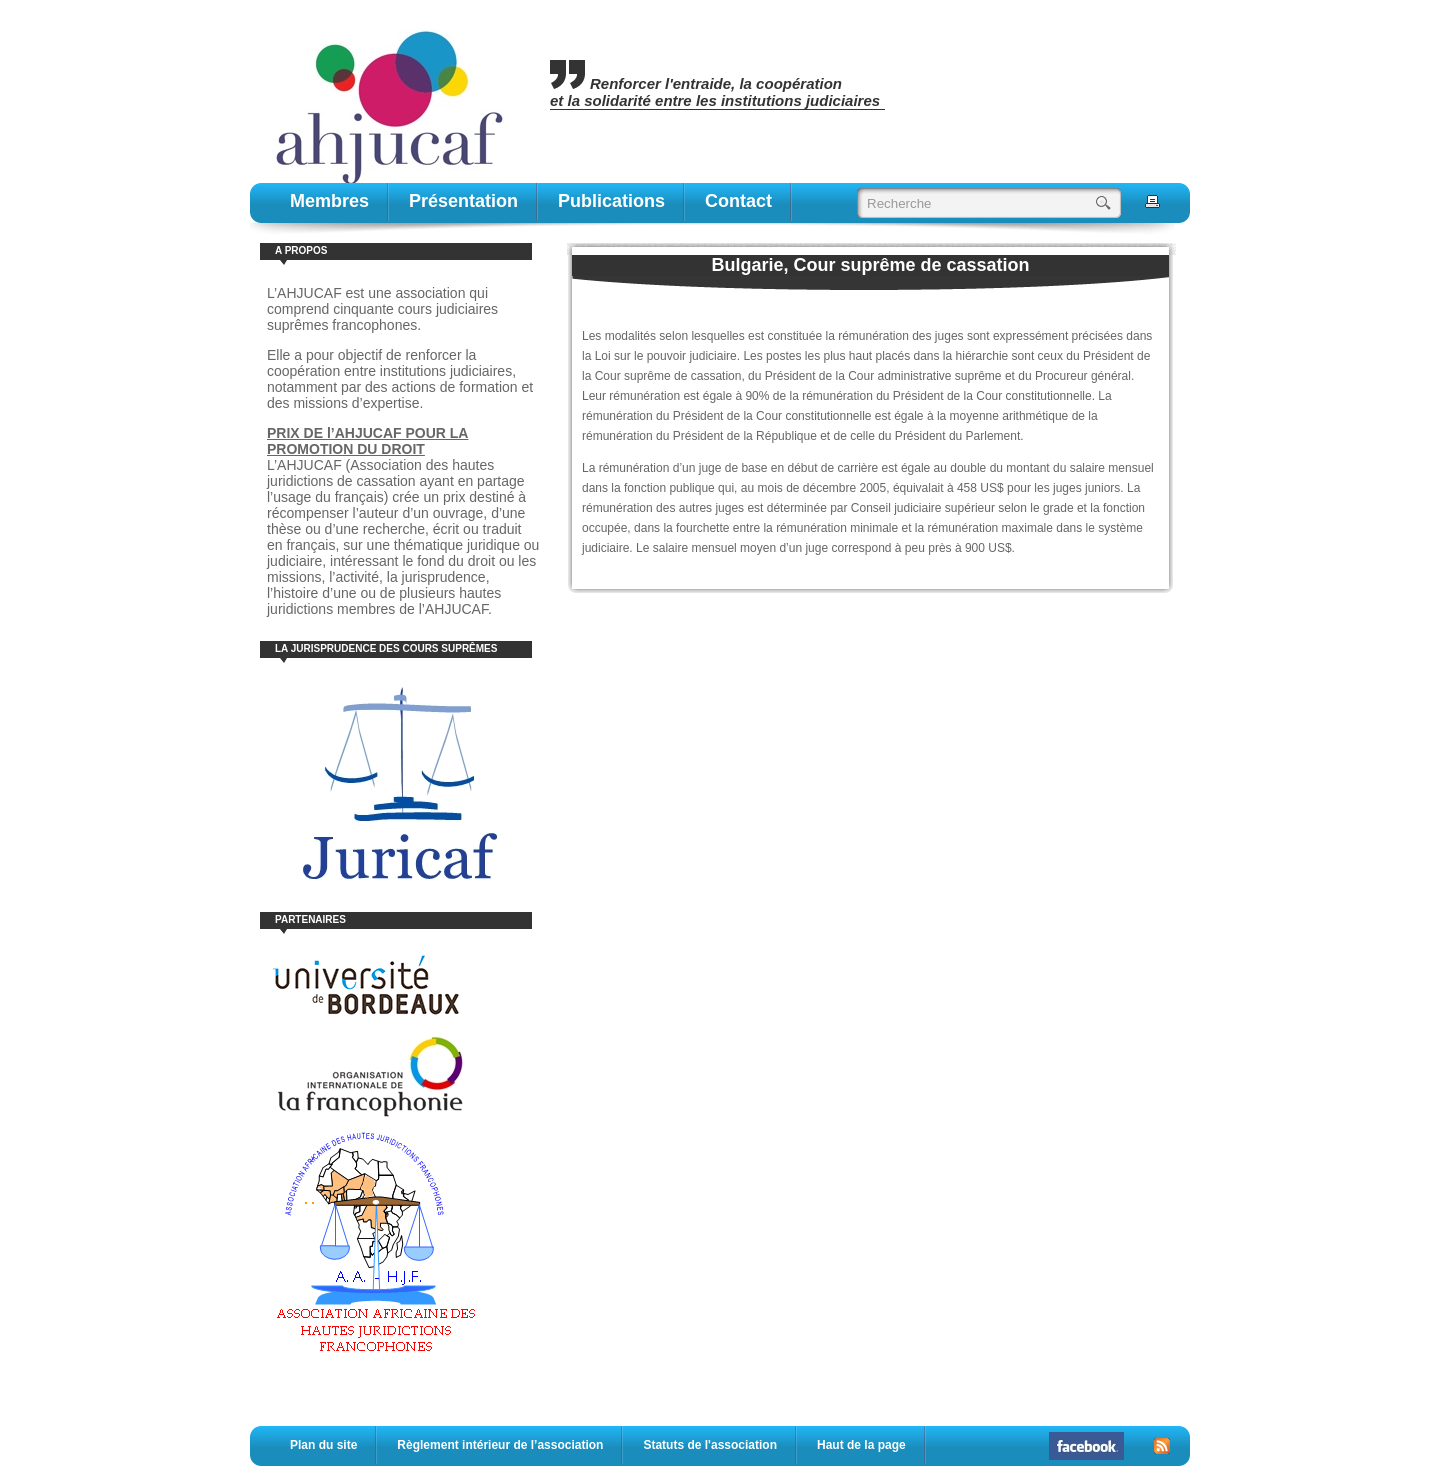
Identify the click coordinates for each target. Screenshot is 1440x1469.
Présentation (463, 201)
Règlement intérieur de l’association (500, 1445)
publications (611, 201)
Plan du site (323, 1445)
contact (738, 201)
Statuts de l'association (710, 1445)
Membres (329, 201)
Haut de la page (861, 1445)
